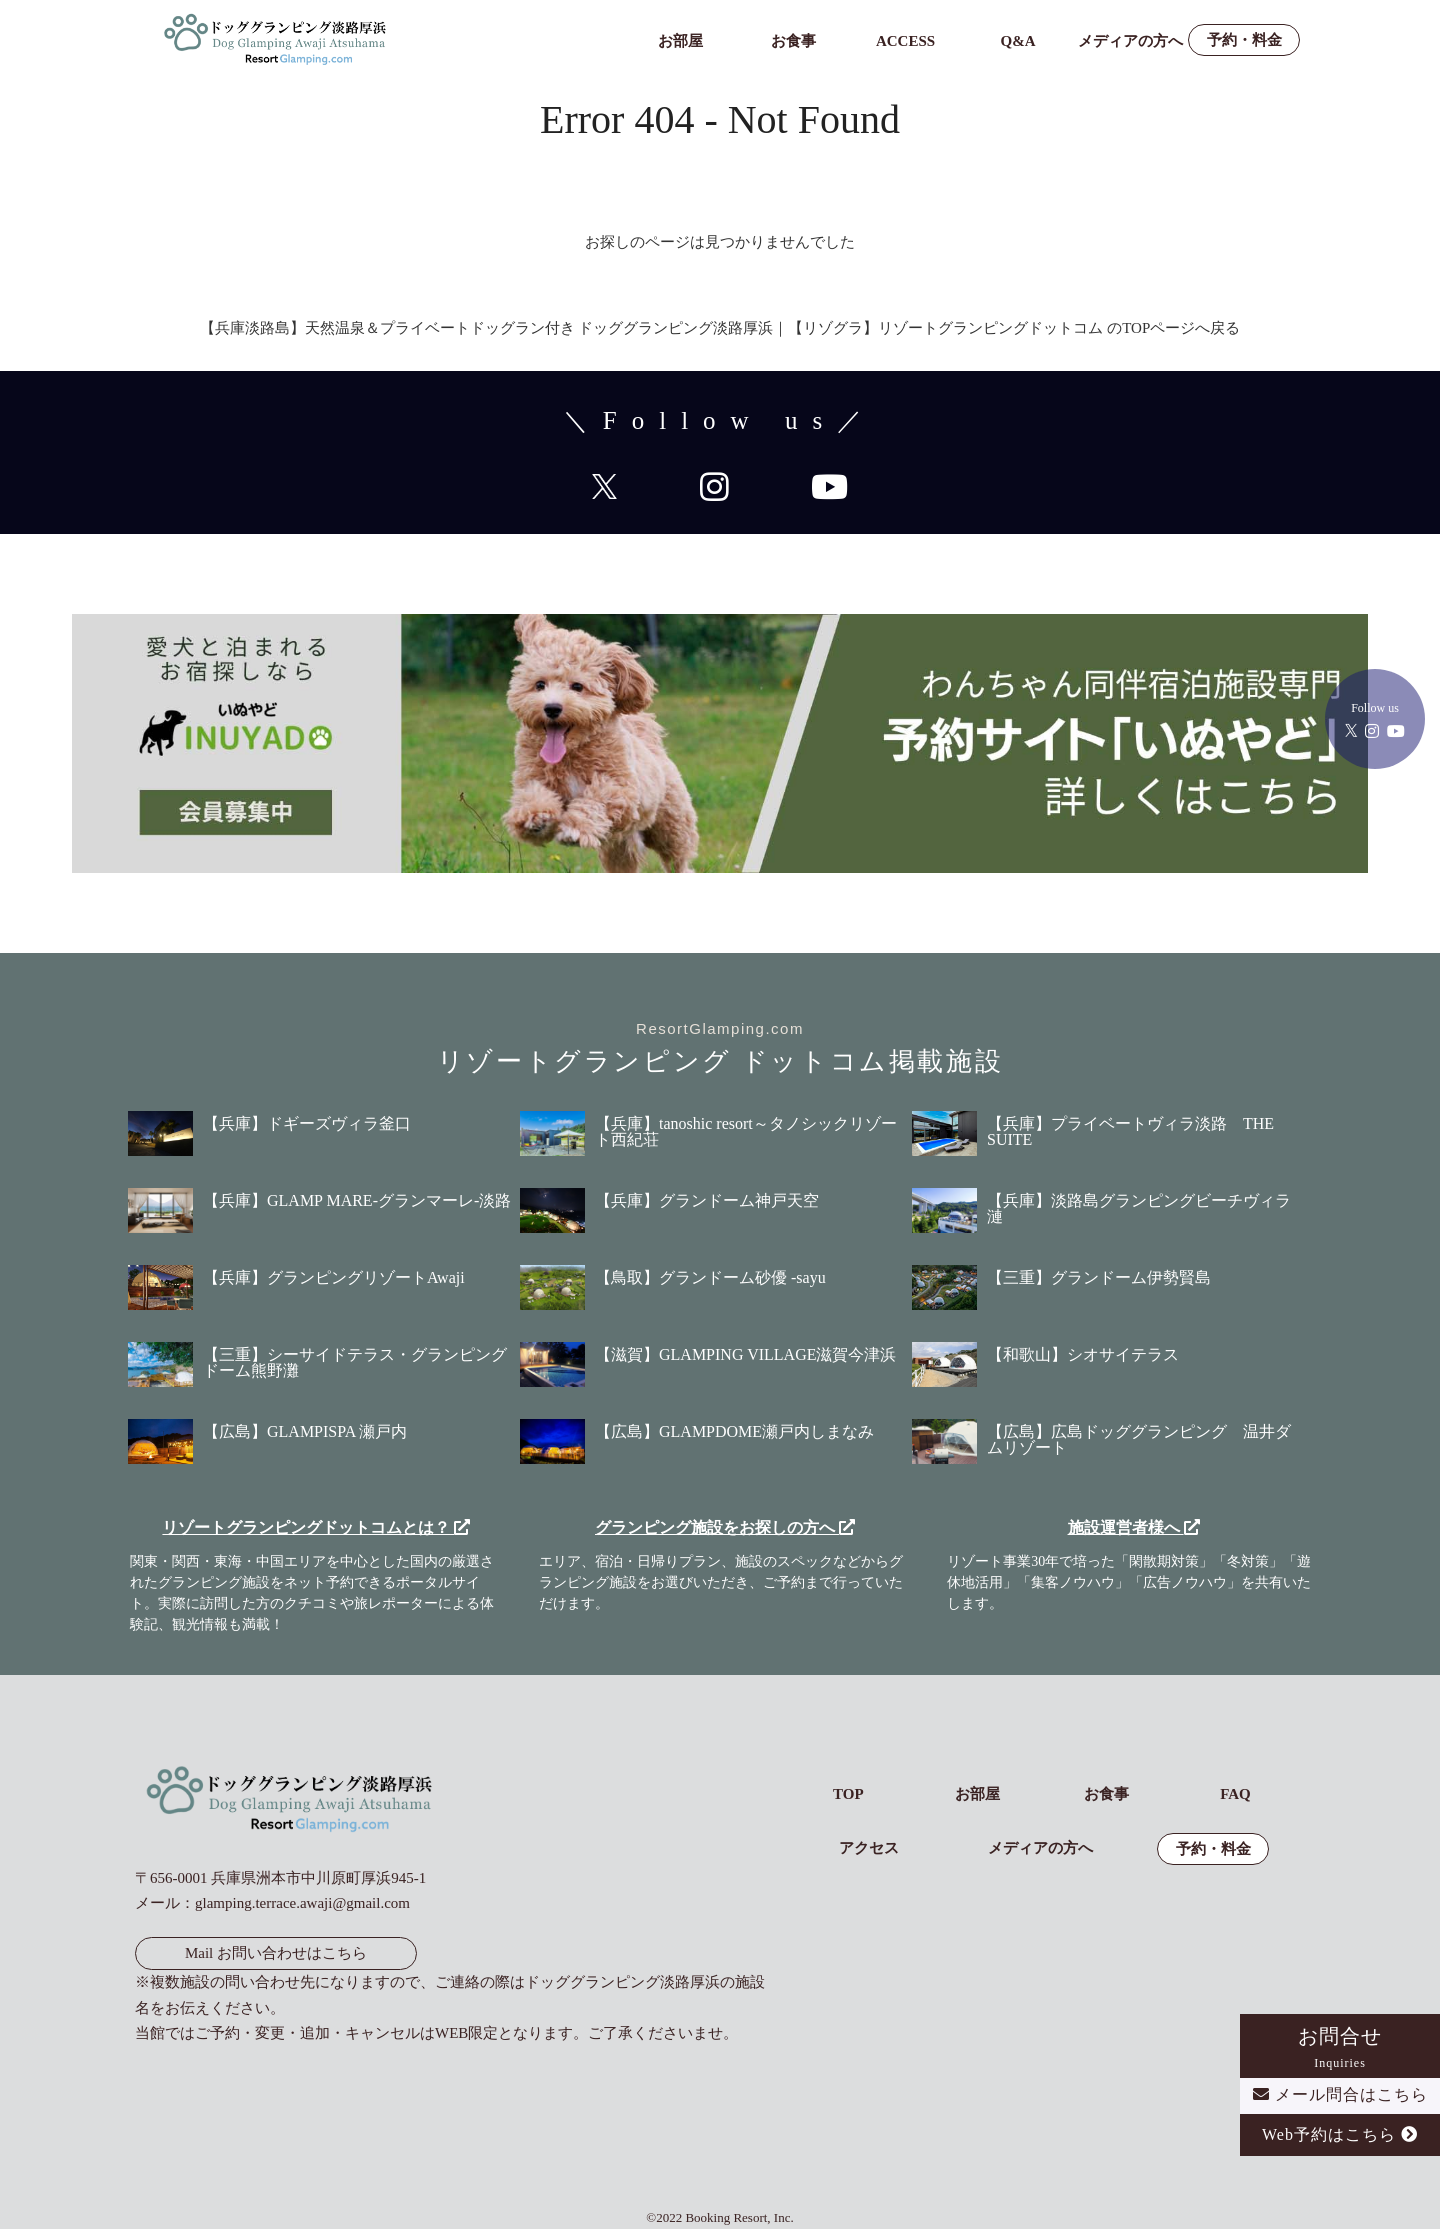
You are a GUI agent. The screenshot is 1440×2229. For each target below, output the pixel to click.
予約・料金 (1244, 40)
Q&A (1018, 41)
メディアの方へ (1130, 41)
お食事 (793, 41)
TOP (848, 1794)
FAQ (1235, 1794)
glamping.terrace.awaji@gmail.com (302, 1903)
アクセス (869, 1848)
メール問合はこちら (1340, 2094)
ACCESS (905, 41)
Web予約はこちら (1340, 2134)
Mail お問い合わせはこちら (276, 1953)
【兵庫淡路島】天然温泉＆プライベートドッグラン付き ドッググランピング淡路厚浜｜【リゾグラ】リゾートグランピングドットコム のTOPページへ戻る (720, 328)
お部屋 (680, 41)
